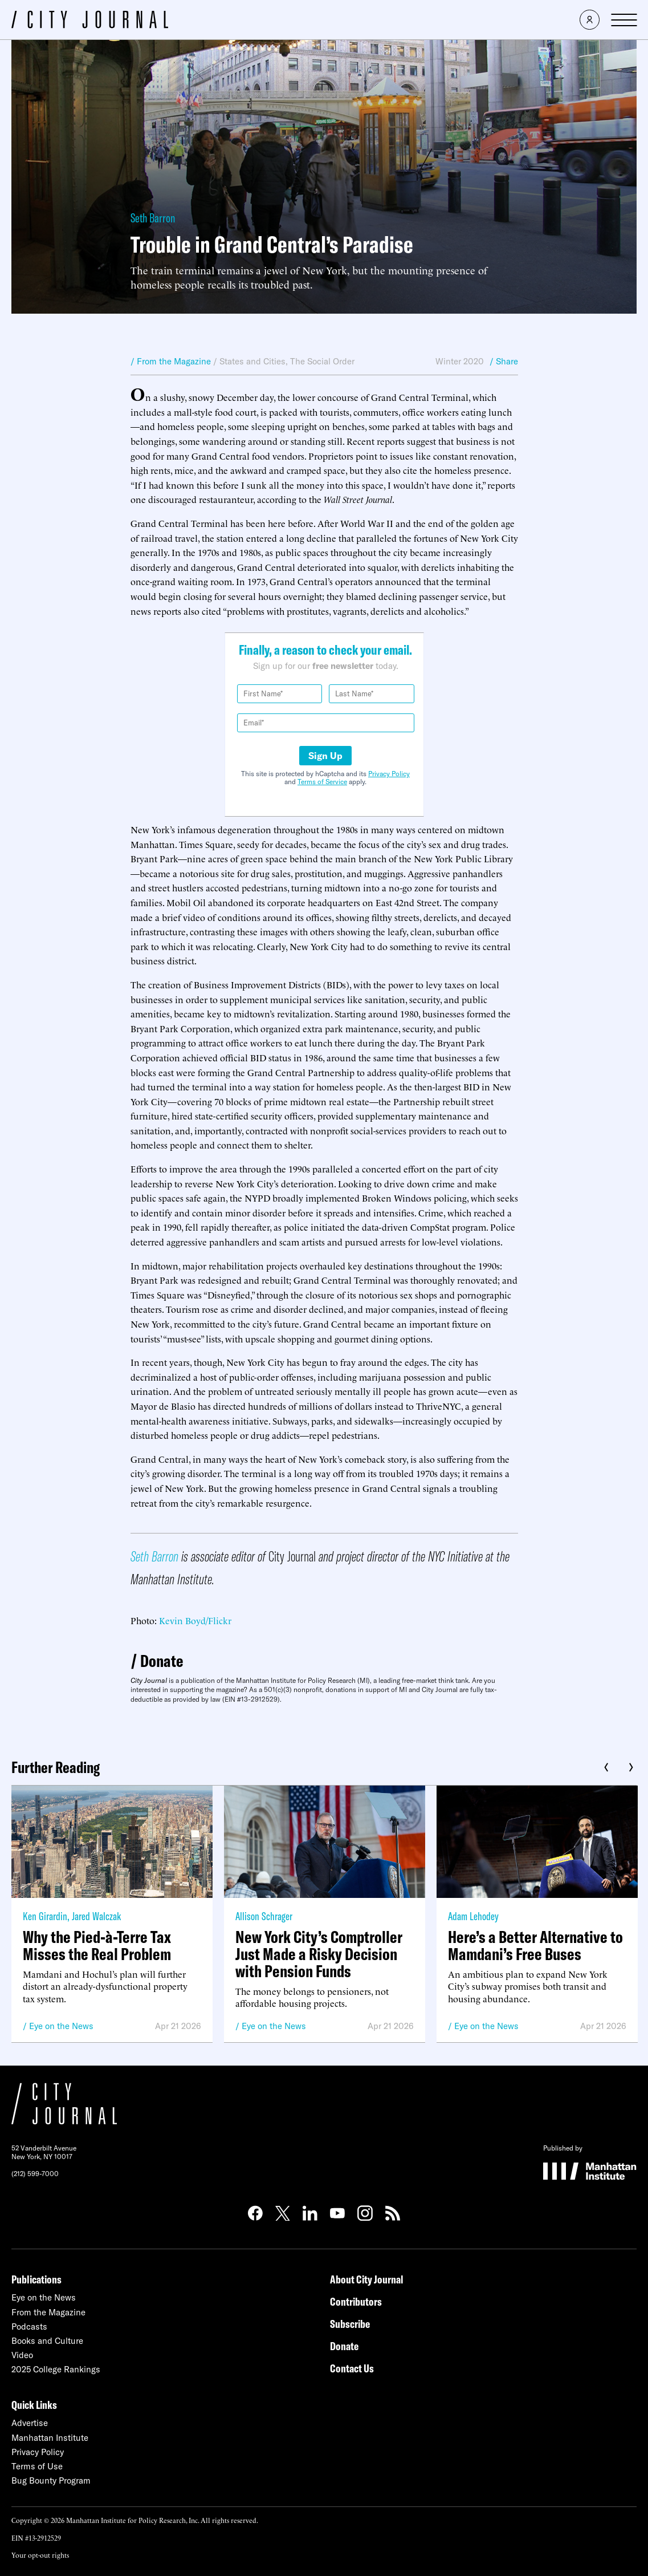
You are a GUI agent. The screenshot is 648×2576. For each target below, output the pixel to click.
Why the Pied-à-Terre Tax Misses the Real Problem (97, 1945)
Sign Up (325, 755)
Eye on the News (61, 2026)
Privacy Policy (389, 773)
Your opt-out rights (40, 2554)
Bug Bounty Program (51, 2480)
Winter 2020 (459, 361)
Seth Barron (153, 218)
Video (22, 2355)
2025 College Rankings (55, 2369)
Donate (162, 1661)
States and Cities (252, 361)
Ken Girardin (45, 1916)
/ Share (504, 361)
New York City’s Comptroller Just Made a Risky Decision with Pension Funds (318, 1953)
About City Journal (367, 2279)
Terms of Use (37, 2466)
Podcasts (29, 2326)
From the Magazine (48, 2312)
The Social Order (322, 361)
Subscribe (350, 2324)
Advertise (29, 2422)
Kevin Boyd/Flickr (195, 1620)
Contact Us (352, 2368)
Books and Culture (47, 2340)
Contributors (356, 2301)
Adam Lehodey (473, 1916)
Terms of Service (322, 781)
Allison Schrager (263, 1916)
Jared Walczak (96, 1916)
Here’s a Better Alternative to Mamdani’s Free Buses (535, 1945)
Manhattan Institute (49, 2437)
